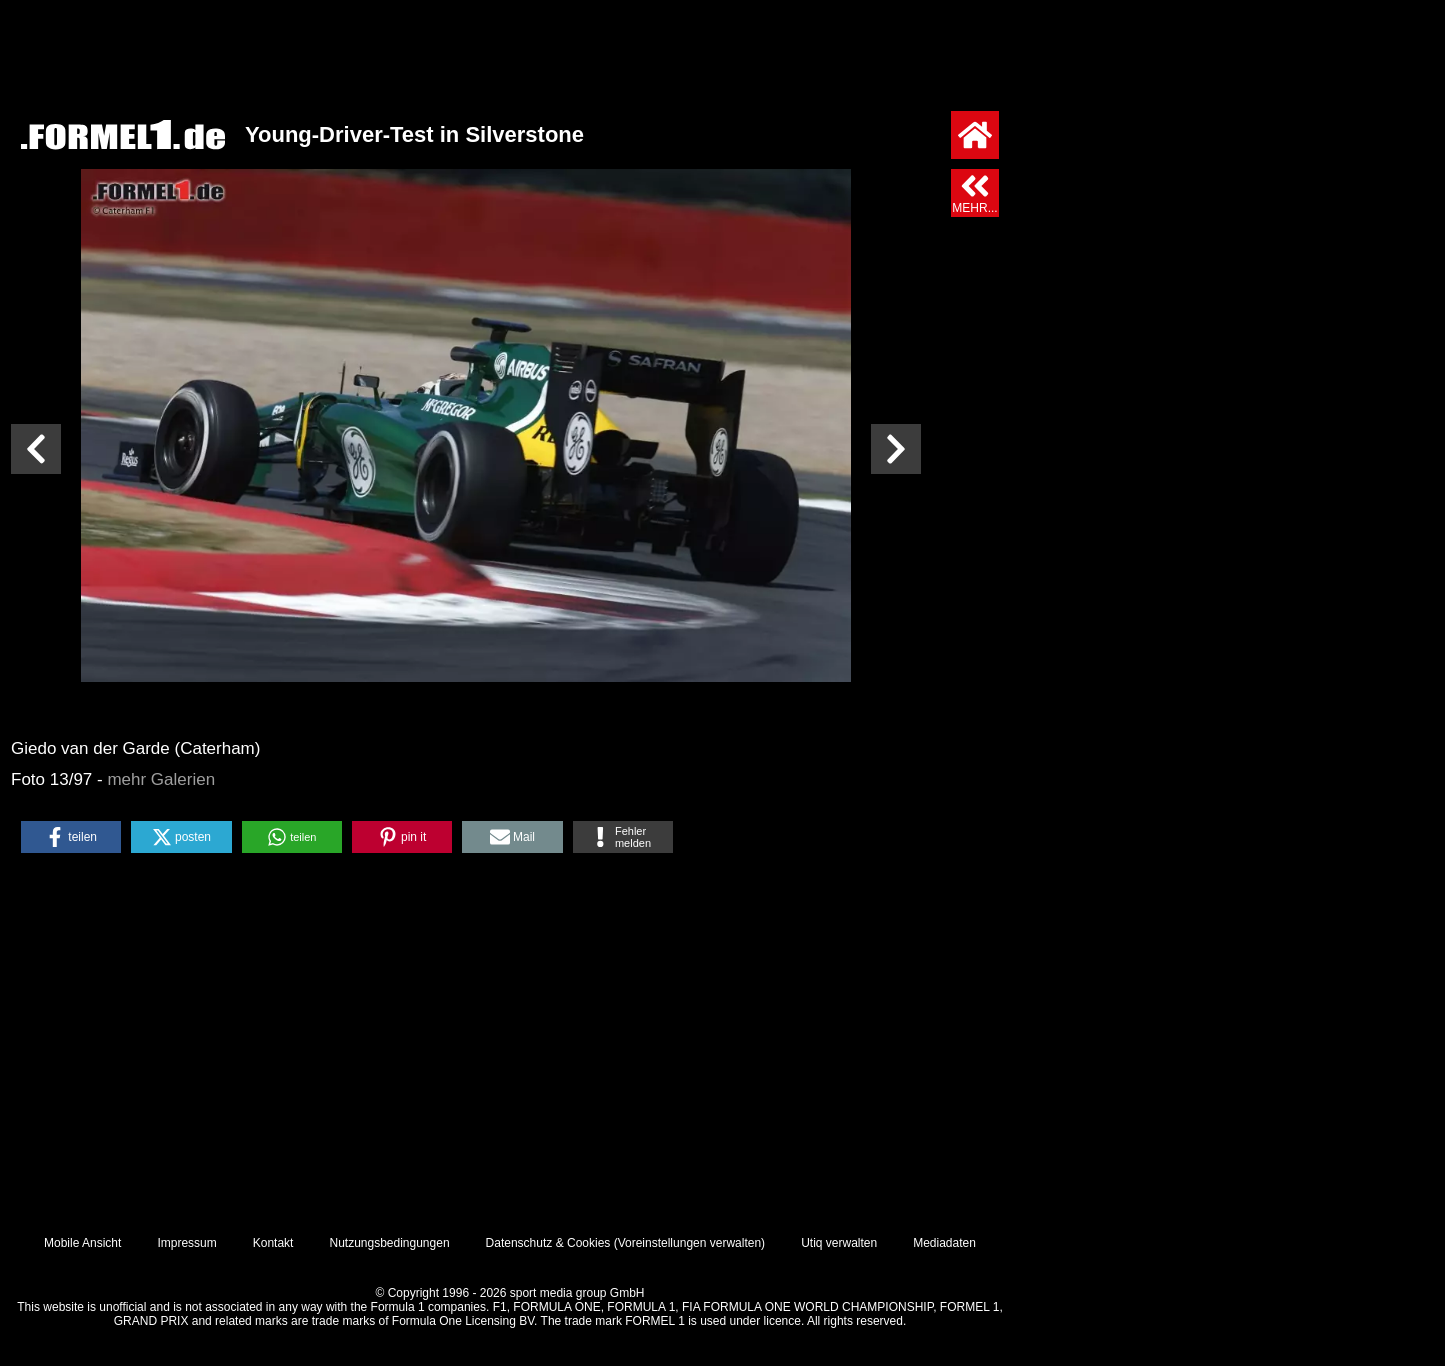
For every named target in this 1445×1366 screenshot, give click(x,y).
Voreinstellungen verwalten (689, 1243)
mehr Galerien (161, 779)
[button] (71, 837)
